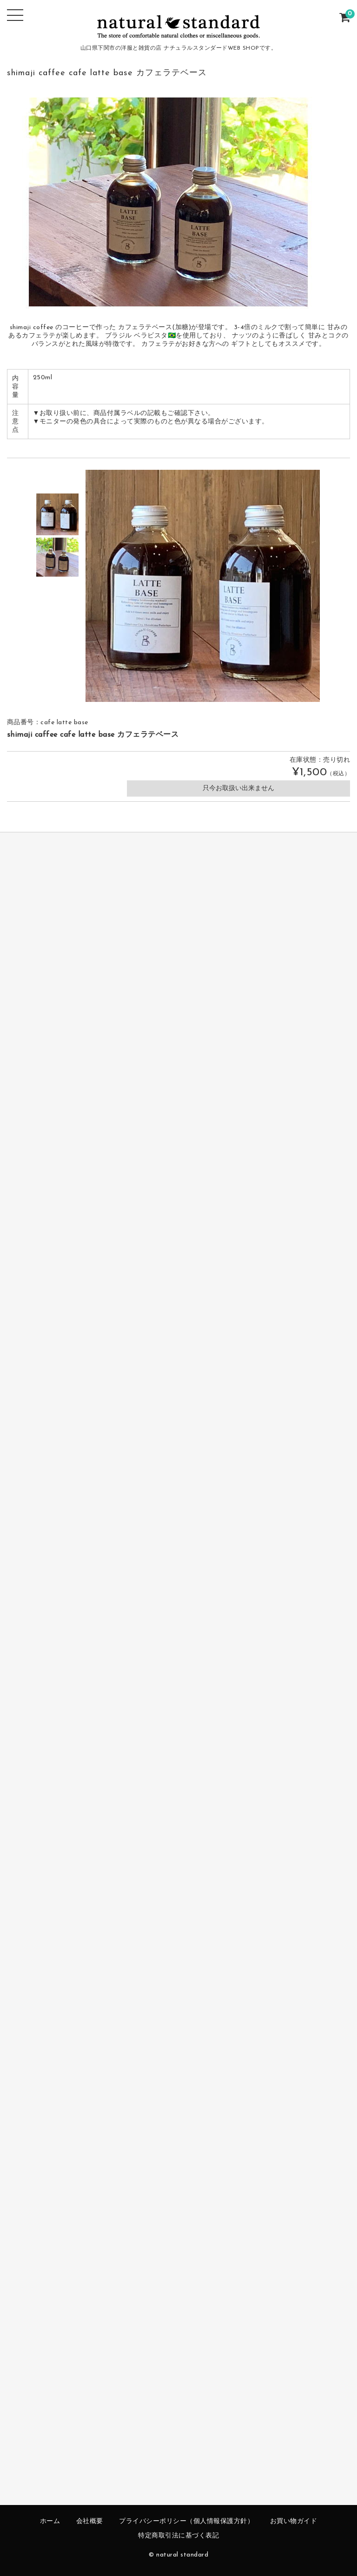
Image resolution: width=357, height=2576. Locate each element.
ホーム (50, 2521)
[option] (57, 514)
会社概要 (89, 2521)
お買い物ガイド (293, 2521)
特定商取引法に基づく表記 (178, 2535)
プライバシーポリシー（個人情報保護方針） (186, 2521)
